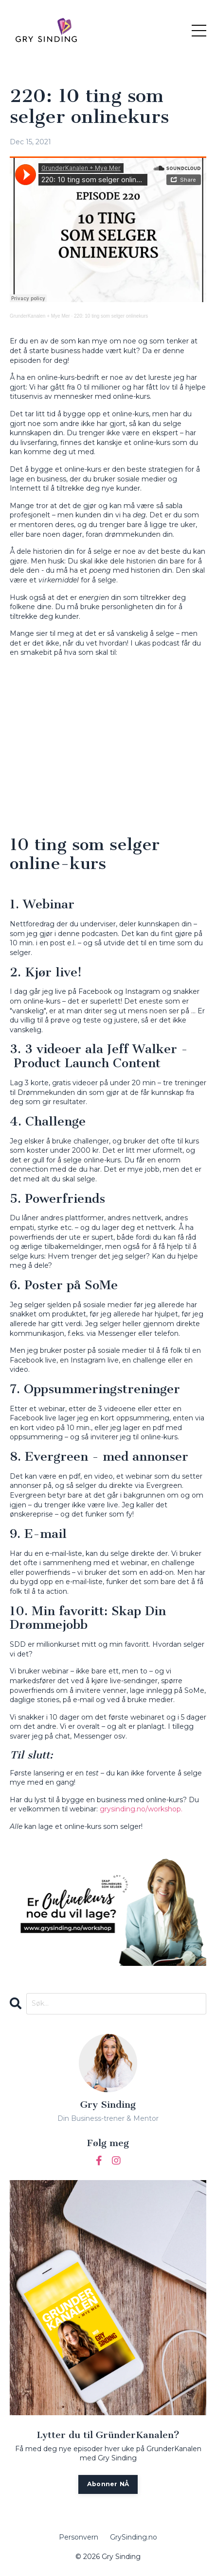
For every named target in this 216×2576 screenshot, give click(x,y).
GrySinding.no (133, 2537)
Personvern (78, 2537)
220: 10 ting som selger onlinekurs (111, 316)
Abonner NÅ (108, 2484)
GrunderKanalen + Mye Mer (40, 316)
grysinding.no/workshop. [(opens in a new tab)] (142, 1809)
